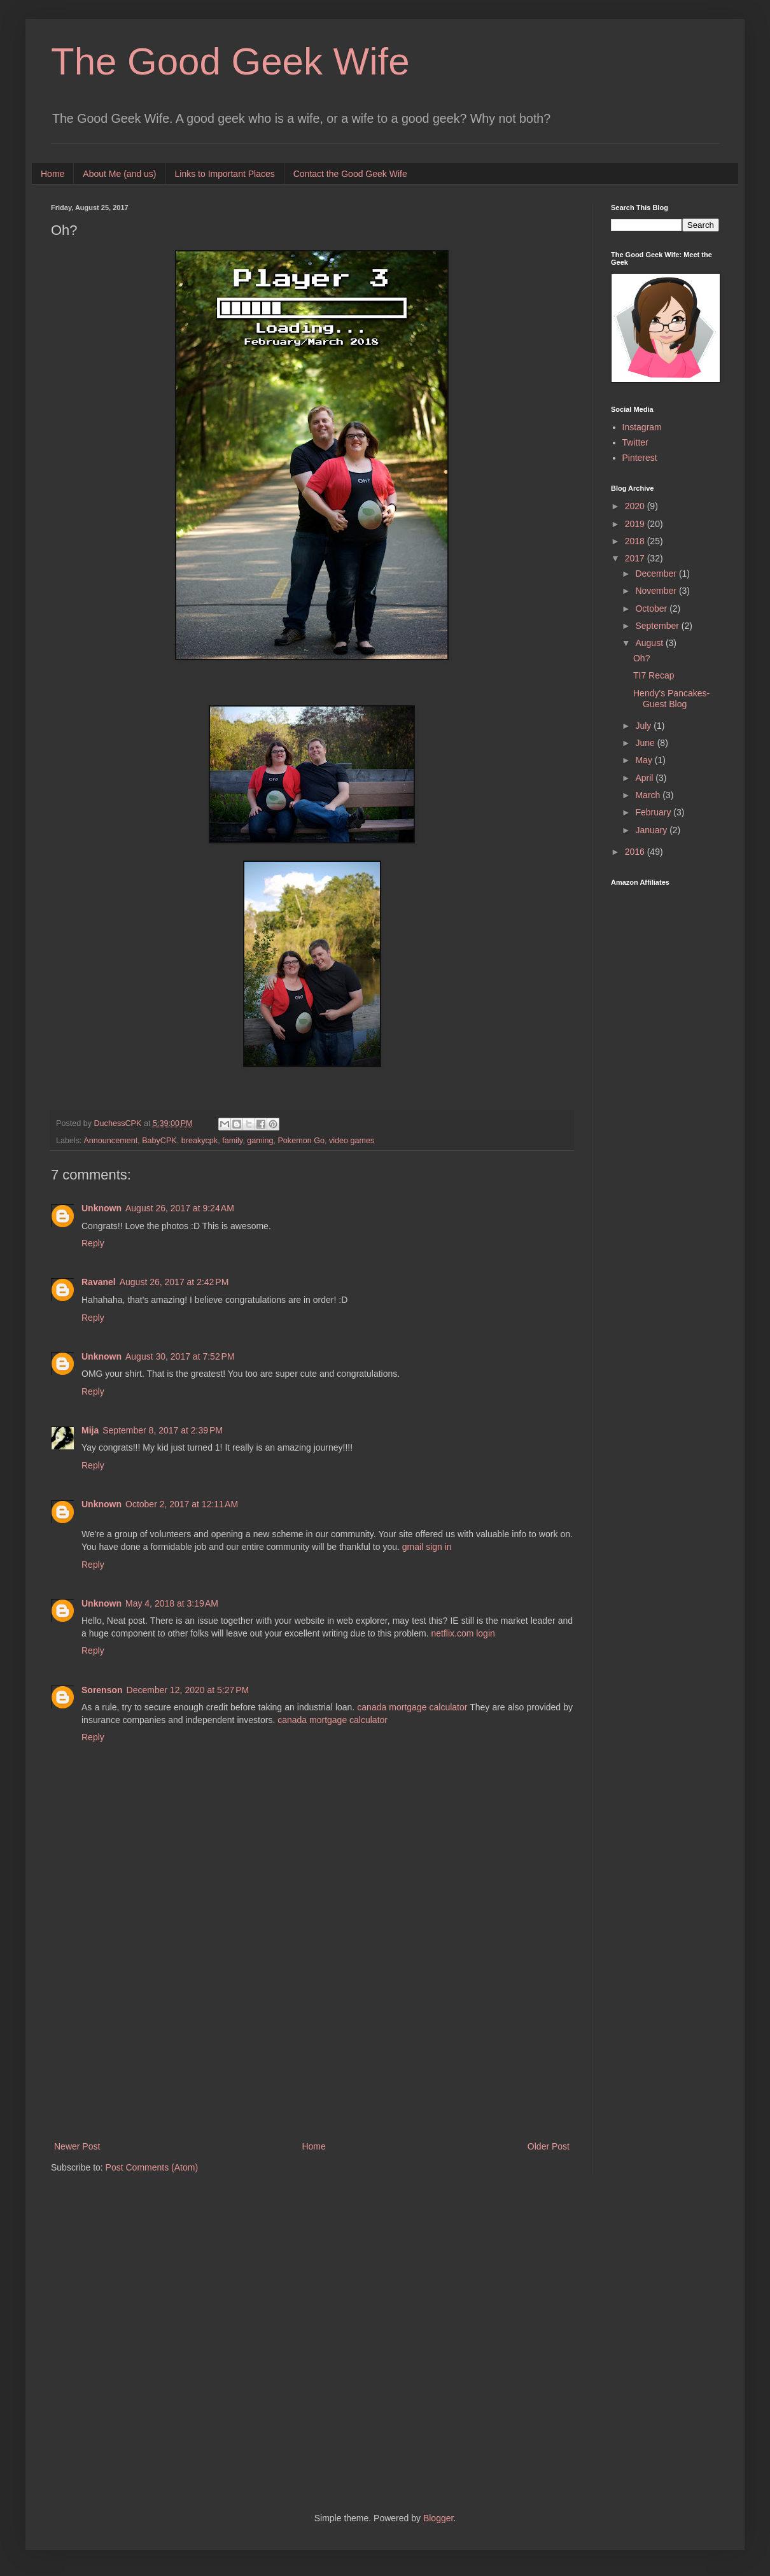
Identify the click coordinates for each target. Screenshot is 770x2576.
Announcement (110, 1140)
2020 (636, 506)
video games (351, 1140)
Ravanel (98, 1282)
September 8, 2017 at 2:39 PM (162, 1430)
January (652, 830)
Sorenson (102, 1690)
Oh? (641, 658)
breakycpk (199, 1140)
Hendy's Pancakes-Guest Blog (671, 698)
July (644, 726)
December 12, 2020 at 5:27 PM (188, 1690)
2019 (636, 524)
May (644, 760)
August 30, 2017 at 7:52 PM (180, 1356)
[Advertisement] (312, 2034)
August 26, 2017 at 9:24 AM (179, 1208)
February (654, 812)
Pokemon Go (301, 1140)
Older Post (549, 2146)
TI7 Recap (654, 675)
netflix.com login (462, 1633)
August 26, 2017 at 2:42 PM (174, 1282)
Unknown (101, 1208)
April (645, 778)
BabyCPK (159, 1140)
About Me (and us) (119, 174)
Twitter (635, 442)
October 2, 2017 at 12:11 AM (181, 1504)
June (646, 743)
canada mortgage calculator (412, 1707)
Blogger (438, 2518)
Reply (92, 1243)
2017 (636, 558)
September (658, 626)
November (656, 591)
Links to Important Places (225, 174)
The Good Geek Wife (230, 61)
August (650, 643)
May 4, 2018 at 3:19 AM (171, 1603)
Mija (90, 1430)
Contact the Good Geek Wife (350, 174)
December (656, 573)
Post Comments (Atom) (152, 2167)
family (232, 1140)
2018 (636, 541)
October (652, 608)
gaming (260, 1140)
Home (52, 174)
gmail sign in (427, 1547)
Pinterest (639, 458)
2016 (636, 852)
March (648, 795)
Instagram (642, 427)
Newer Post (77, 2146)
